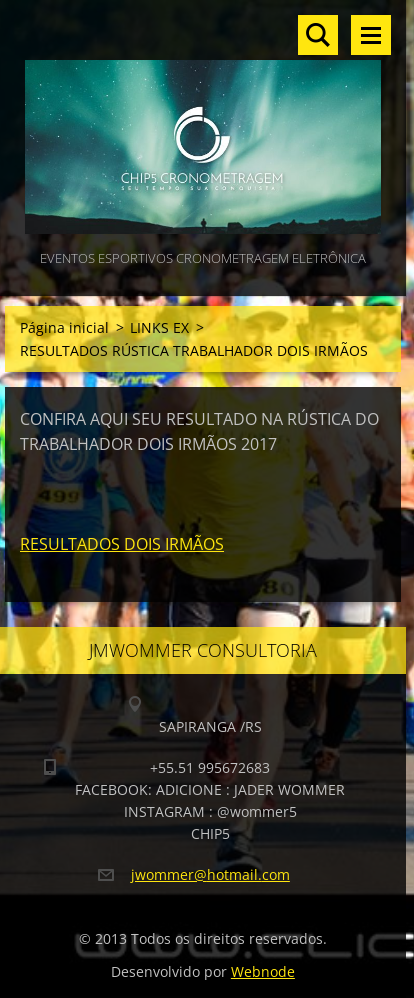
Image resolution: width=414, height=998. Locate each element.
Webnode (263, 971)
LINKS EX (159, 327)
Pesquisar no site (318, 35)
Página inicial (64, 327)
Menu (371, 35)
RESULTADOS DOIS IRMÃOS (122, 544)
